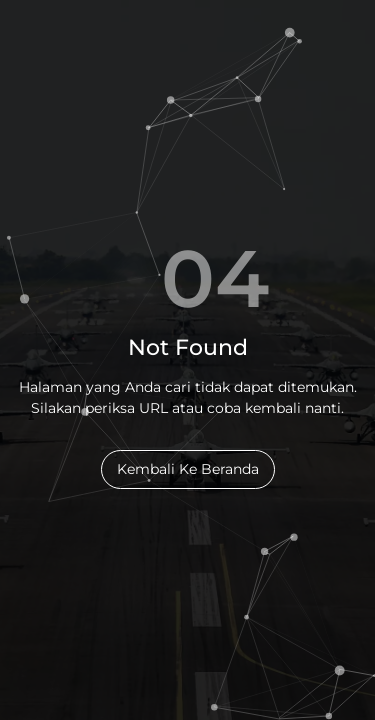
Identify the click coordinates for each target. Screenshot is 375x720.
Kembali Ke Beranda (188, 469)
